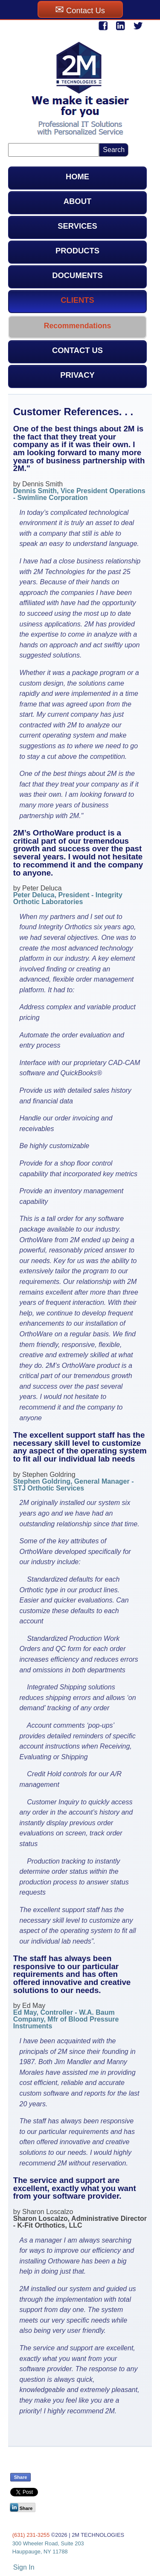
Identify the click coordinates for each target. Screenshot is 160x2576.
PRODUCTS (77, 250)
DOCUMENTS (77, 275)
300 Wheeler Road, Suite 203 (48, 2543)
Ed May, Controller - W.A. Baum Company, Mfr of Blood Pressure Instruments (66, 2019)
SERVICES (77, 225)
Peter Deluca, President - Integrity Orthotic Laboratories (67, 898)
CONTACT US (77, 350)
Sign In (24, 2567)
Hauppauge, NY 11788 (40, 2551)
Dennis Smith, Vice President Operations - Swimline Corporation (79, 494)
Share (20, 2477)
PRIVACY (77, 374)
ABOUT (77, 201)
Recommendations (77, 326)
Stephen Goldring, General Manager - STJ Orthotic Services (73, 1485)
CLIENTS (77, 300)
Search (114, 149)
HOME (77, 176)
